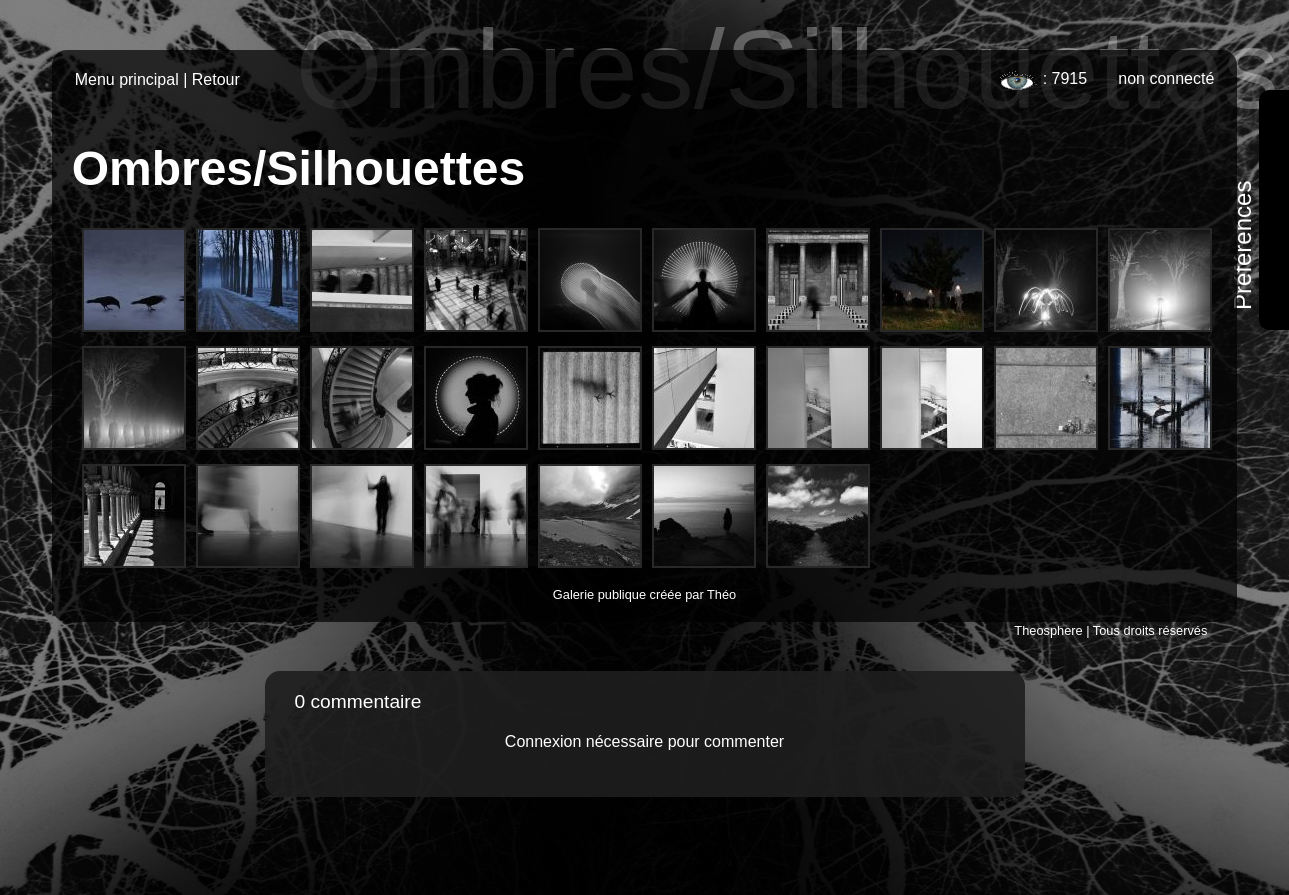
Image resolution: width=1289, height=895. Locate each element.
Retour (216, 79)
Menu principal (127, 79)
